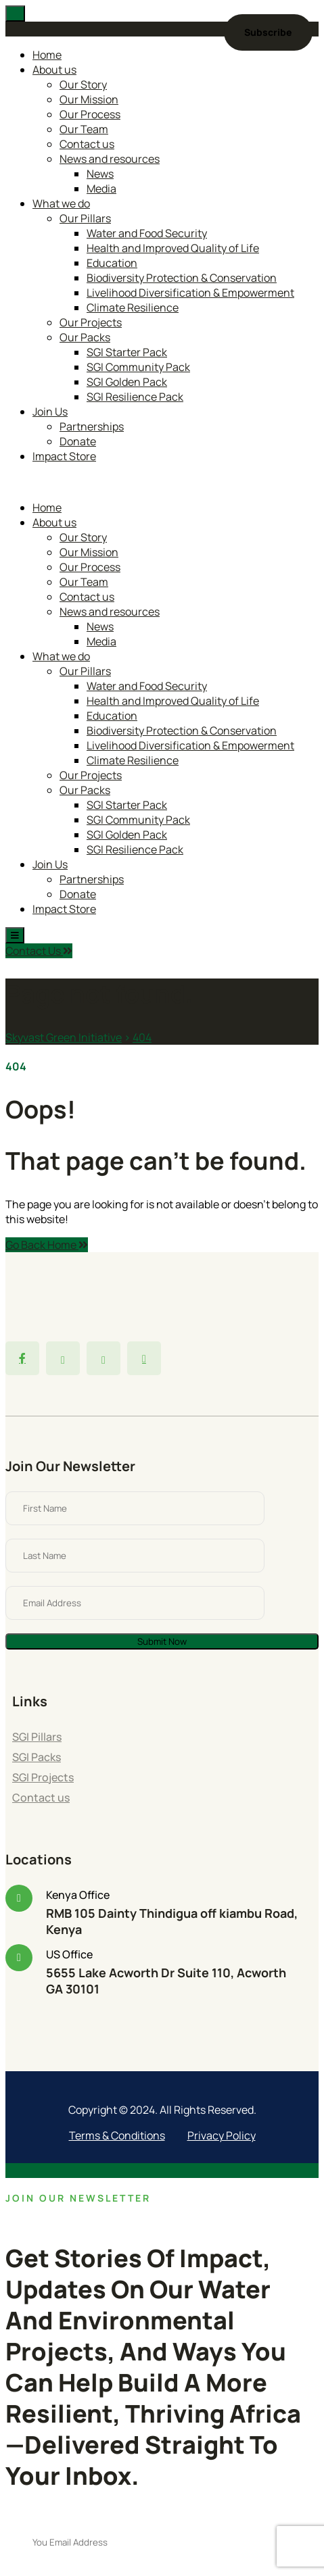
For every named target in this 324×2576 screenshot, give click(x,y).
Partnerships (92, 426)
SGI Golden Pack (127, 381)
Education (112, 262)
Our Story (83, 84)
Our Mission (89, 99)
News (100, 173)
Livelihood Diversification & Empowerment (190, 292)
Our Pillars (85, 218)
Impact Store (64, 456)
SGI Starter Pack (127, 352)
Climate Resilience (133, 307)
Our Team (84, 129)
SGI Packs (36, 1757)
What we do (61, 203)
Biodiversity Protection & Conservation (182, 277)
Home (47, 54)
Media (101, 188)
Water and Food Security (147, 233)
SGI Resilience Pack (135, 396)
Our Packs (85, 337)
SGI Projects (43, 1777)
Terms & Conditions (117, 2135)
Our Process (90, 114)
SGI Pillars (37, 1736)
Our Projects (91, 322)
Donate (78, 441)
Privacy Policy (221, 2135)
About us (54, 69)
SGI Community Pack (138, 367)
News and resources (110, 158)
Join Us (50, 411)
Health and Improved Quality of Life (173, 248)
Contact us (87, 144)
